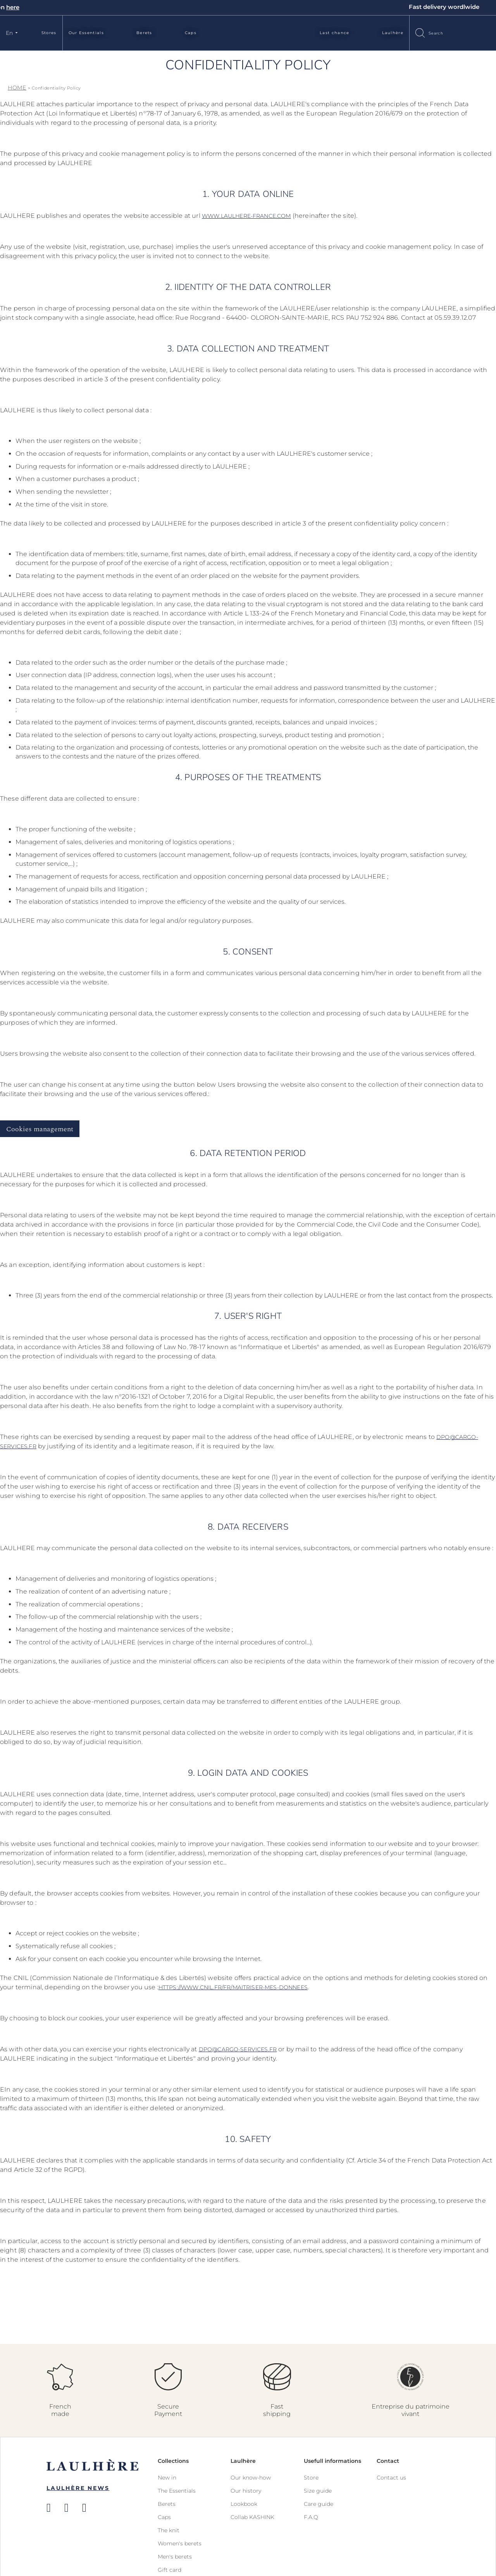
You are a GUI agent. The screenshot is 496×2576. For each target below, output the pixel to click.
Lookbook (244, 2503)
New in (167, 2477)
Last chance (334, 32)
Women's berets (180, 2543)
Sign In (470, 32)
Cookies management (39, 1129)
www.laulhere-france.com (246, 215)
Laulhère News (77, 2488)
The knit (168, 2530)
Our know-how (251, 2477)
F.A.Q (311, 2517)
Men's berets (175, 2556)
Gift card (169, 2569)
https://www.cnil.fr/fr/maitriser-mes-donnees (233, 1987)
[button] (13, 33)
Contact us (391, 2477)
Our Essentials (86, 32)
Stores (49, 32)
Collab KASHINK (252, 2517)
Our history (246, 2490)
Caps (190, 32)
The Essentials (177, 2490)
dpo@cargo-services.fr (238, 2049)
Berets (144, 32)
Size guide (318, 2490)
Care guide (318, 2503)
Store (311, 2477)
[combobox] (443, 33)
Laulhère (392, 32)
